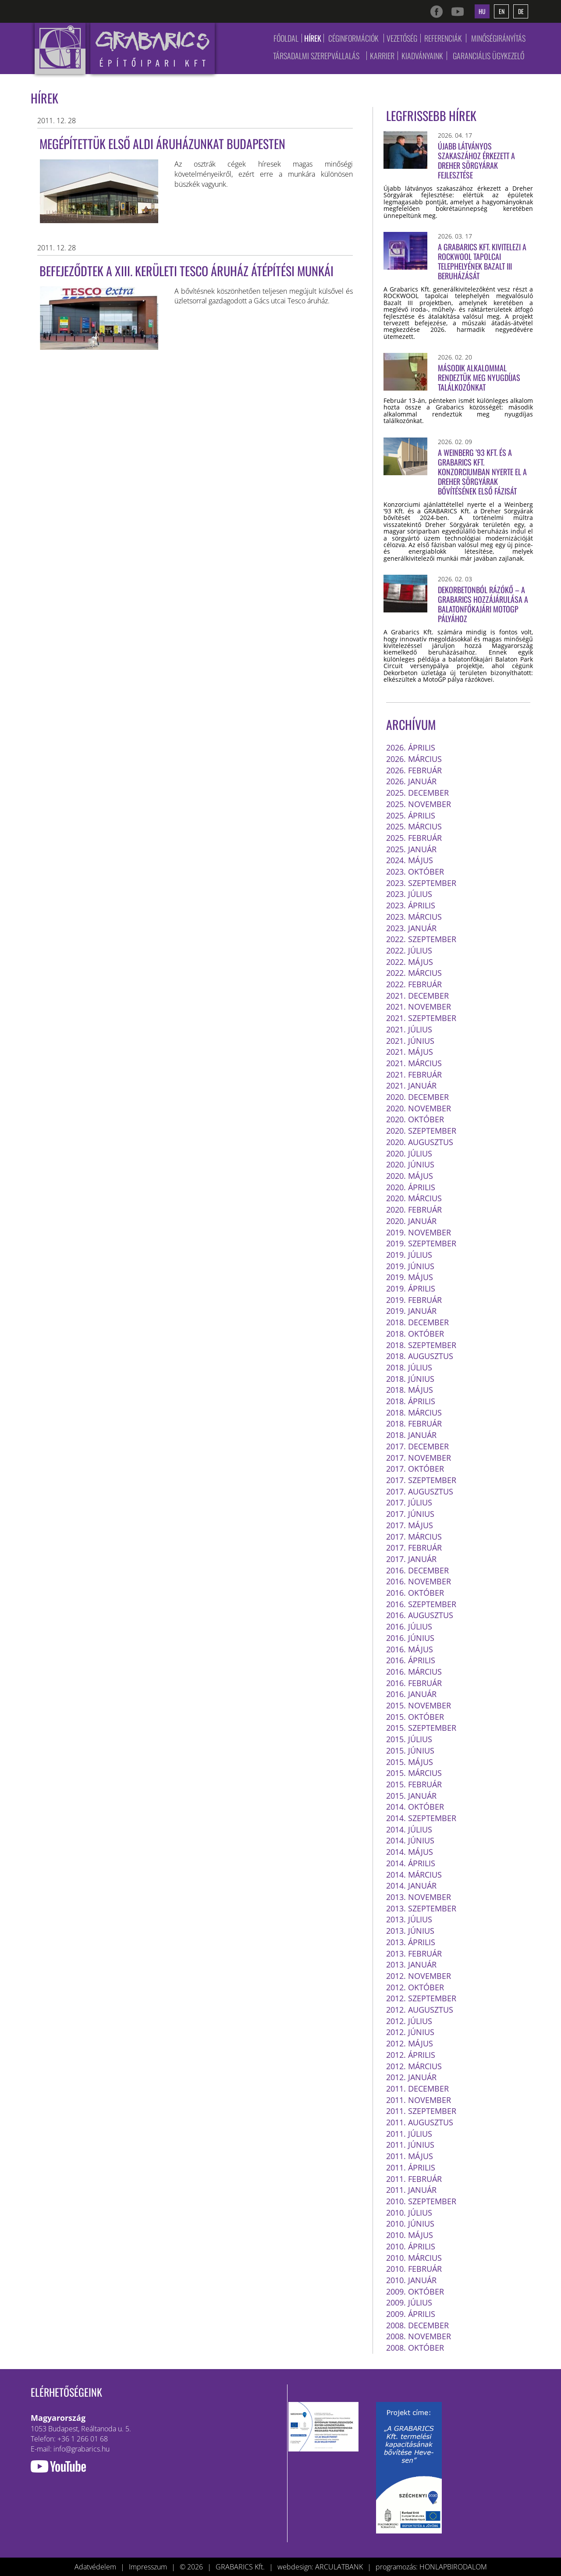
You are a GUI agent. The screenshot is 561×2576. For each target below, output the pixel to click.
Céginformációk (353, 38)
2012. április (410, 2054)
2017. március (414, 1536)
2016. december (417, 1570)
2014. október (415, 1806)
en (501, 11)
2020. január (411, 1221)
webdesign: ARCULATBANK (320, 2567)
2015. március (414, 1773)
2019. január (411, 1311)
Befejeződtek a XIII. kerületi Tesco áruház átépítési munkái (186, 271)
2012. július (409, 2021)
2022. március (414, 973)
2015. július (409, 1739)
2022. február (414, 984)
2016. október (415, 1592)
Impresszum (148, 2567)
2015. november (418, 1705)
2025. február (414, 838)
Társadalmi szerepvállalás (316, 55)
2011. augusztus (419, 2122)
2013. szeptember (421, 1908)
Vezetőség (402, 38)
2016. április (410, 1660)
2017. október (415, 1468)
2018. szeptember (421, 1345)
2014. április (410, 1863)
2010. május (409, 2235)
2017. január (411, 1559)
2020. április (410, 1187)
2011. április (410, 2167)
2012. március (414, 2066)
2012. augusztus (419, 2009)
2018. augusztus (419, 1356)
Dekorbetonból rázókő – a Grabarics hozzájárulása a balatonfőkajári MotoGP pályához (483, 604)
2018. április (410, 1401)
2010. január (411, 2280)
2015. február (414, 1784)
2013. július (409, 1919)
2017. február (414, 1547)
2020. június (410, 1164)
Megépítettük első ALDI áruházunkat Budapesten (162, 144)
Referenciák (443, 38)
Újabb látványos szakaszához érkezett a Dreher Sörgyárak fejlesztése (476, 160)
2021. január (411, 1085)
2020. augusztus (419, 1142)
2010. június (410, 2223)
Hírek (312, 38)
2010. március (414, 2257)
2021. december (417, 995)
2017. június (410, 1514)
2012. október (415, 1987)
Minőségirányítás (498, 38)
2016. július (409, 1626)
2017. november (418, 1457)
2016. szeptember (421, 1604)
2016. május (409, 1649)
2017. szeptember (421, 1480)
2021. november (418, 1006)
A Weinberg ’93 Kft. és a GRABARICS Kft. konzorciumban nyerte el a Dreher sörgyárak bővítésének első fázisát (482, 472)
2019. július (409, 1254)
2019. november (418, 1232)
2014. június (410, 1840)
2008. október (415, 2347)
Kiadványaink (422, 55)
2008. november (418, 2336)
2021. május (409, 1051)
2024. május (409, 860)
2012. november (418, 1976)
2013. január (411, 1964)
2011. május (409, 2156)
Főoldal (285, 38)
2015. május (409, 1762)
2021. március (414, 1063)
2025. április (410, 815)
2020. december (417, 1097)
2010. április (410, 2246)
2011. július (409, 2133)
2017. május (409, 1525)
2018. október (415, 1333)
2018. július (409, 1367)
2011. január (411, 2190)
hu (482, 11)
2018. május (409, 1389)
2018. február (414, 1423)
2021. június (410, 1040)
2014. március (414, 1874)
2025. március (414, 826)
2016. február (414, 1683)
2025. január (411, 849)
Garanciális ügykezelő (488, 55)
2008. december (417, 2325)
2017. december (417, 1446)
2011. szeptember (421, 2111)
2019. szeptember (421, 1243)
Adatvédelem (95, 2567)
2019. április (410, 1288)
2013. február (414, 1953)
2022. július (409, 950)
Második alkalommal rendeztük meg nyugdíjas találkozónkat (479, 377)
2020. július (409, 1153)
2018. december (417, 1322)
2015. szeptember (421, 1727)
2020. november (418, 1108)
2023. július (409, 894)
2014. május (409, 1852)
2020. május (409, 1176)
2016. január (411, 1694)
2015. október (415, 1716)
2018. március (414, 1412)
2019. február (414, 1300)
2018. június (410, 1378)
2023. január (411, 928)
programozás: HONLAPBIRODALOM (431, 2567)
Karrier (382, 55)
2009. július (409, 2302)
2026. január (411, 781)
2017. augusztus (419, 1491)
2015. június (410, 1750)
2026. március (414, 759)
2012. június (410, 2032)
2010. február (414, 2268)
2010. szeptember (421, 2201)
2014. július (409, 1829)
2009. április (410, 2314)
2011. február (414, 2179)
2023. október (415, 871)
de (521, 11)
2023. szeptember (421, 883)
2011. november (418, 2100)
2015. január (411, 1795)
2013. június (410, 1930)
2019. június (410, 1266)
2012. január (411, 2077)
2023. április (410, 905)
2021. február (414, 1074)
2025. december (417, 792)
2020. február (414, 1209)
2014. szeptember (421, 1818)
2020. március (414, 1198)
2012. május (409, 2043)
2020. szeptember (421, 1130)
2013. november (418, 1897)
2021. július (409, 1029)
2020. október (415, 1119)
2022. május (409, 962)
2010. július (409, 2212)
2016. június (410, 1638)
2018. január (411, 1435)
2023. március (414, 916)
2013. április (410, 1942)
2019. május (409, 1277)
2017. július (409, 1502)
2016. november (418, 1581)
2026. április (410, 747)
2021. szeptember (421, 1018)
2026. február (414, 770)
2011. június (410, 2144)
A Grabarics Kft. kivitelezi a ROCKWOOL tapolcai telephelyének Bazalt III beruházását (482, 261)
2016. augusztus (419, 1615)
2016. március (414, 1671)
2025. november (418, 804)
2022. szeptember (421, 939)
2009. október (415, 2291)
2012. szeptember (421, 1998)
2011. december (417, 2088)
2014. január (411, 1885)
